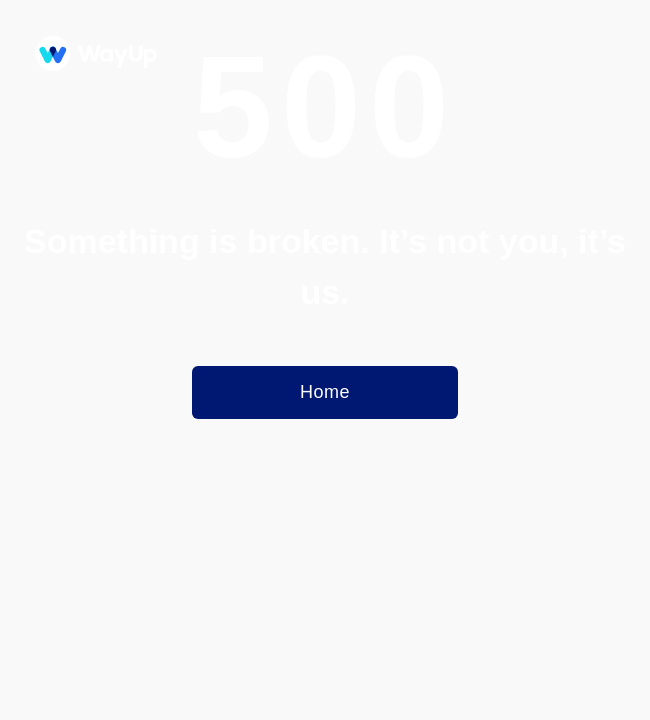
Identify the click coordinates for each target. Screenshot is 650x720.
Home (325, 392)
